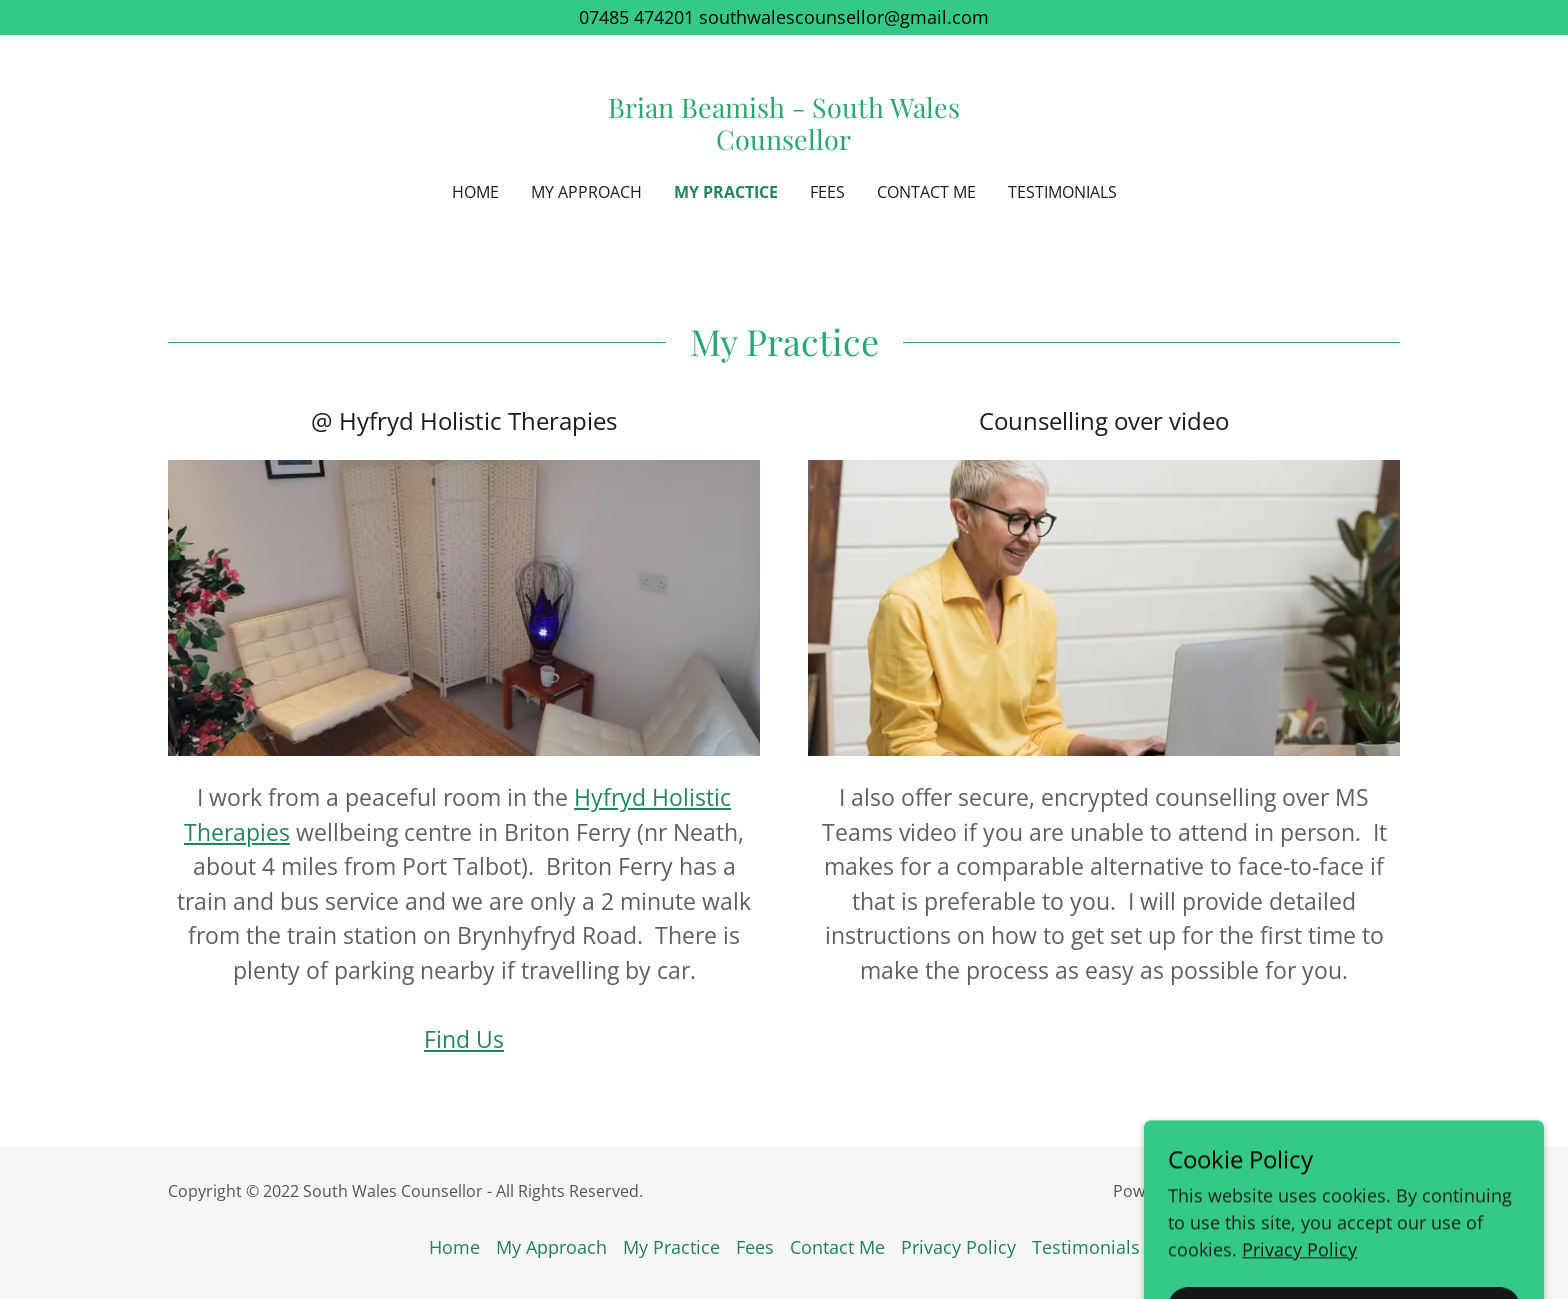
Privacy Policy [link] (958, 1247)
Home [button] (454, 1247)
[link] (784, 143)
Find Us (464, 1039)
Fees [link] (827, 192)
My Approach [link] (586, 192)
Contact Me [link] (926, 192)
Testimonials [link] (1062, 192)
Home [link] (475, 192)
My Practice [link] (726, 192)
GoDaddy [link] (1241, 1191)
